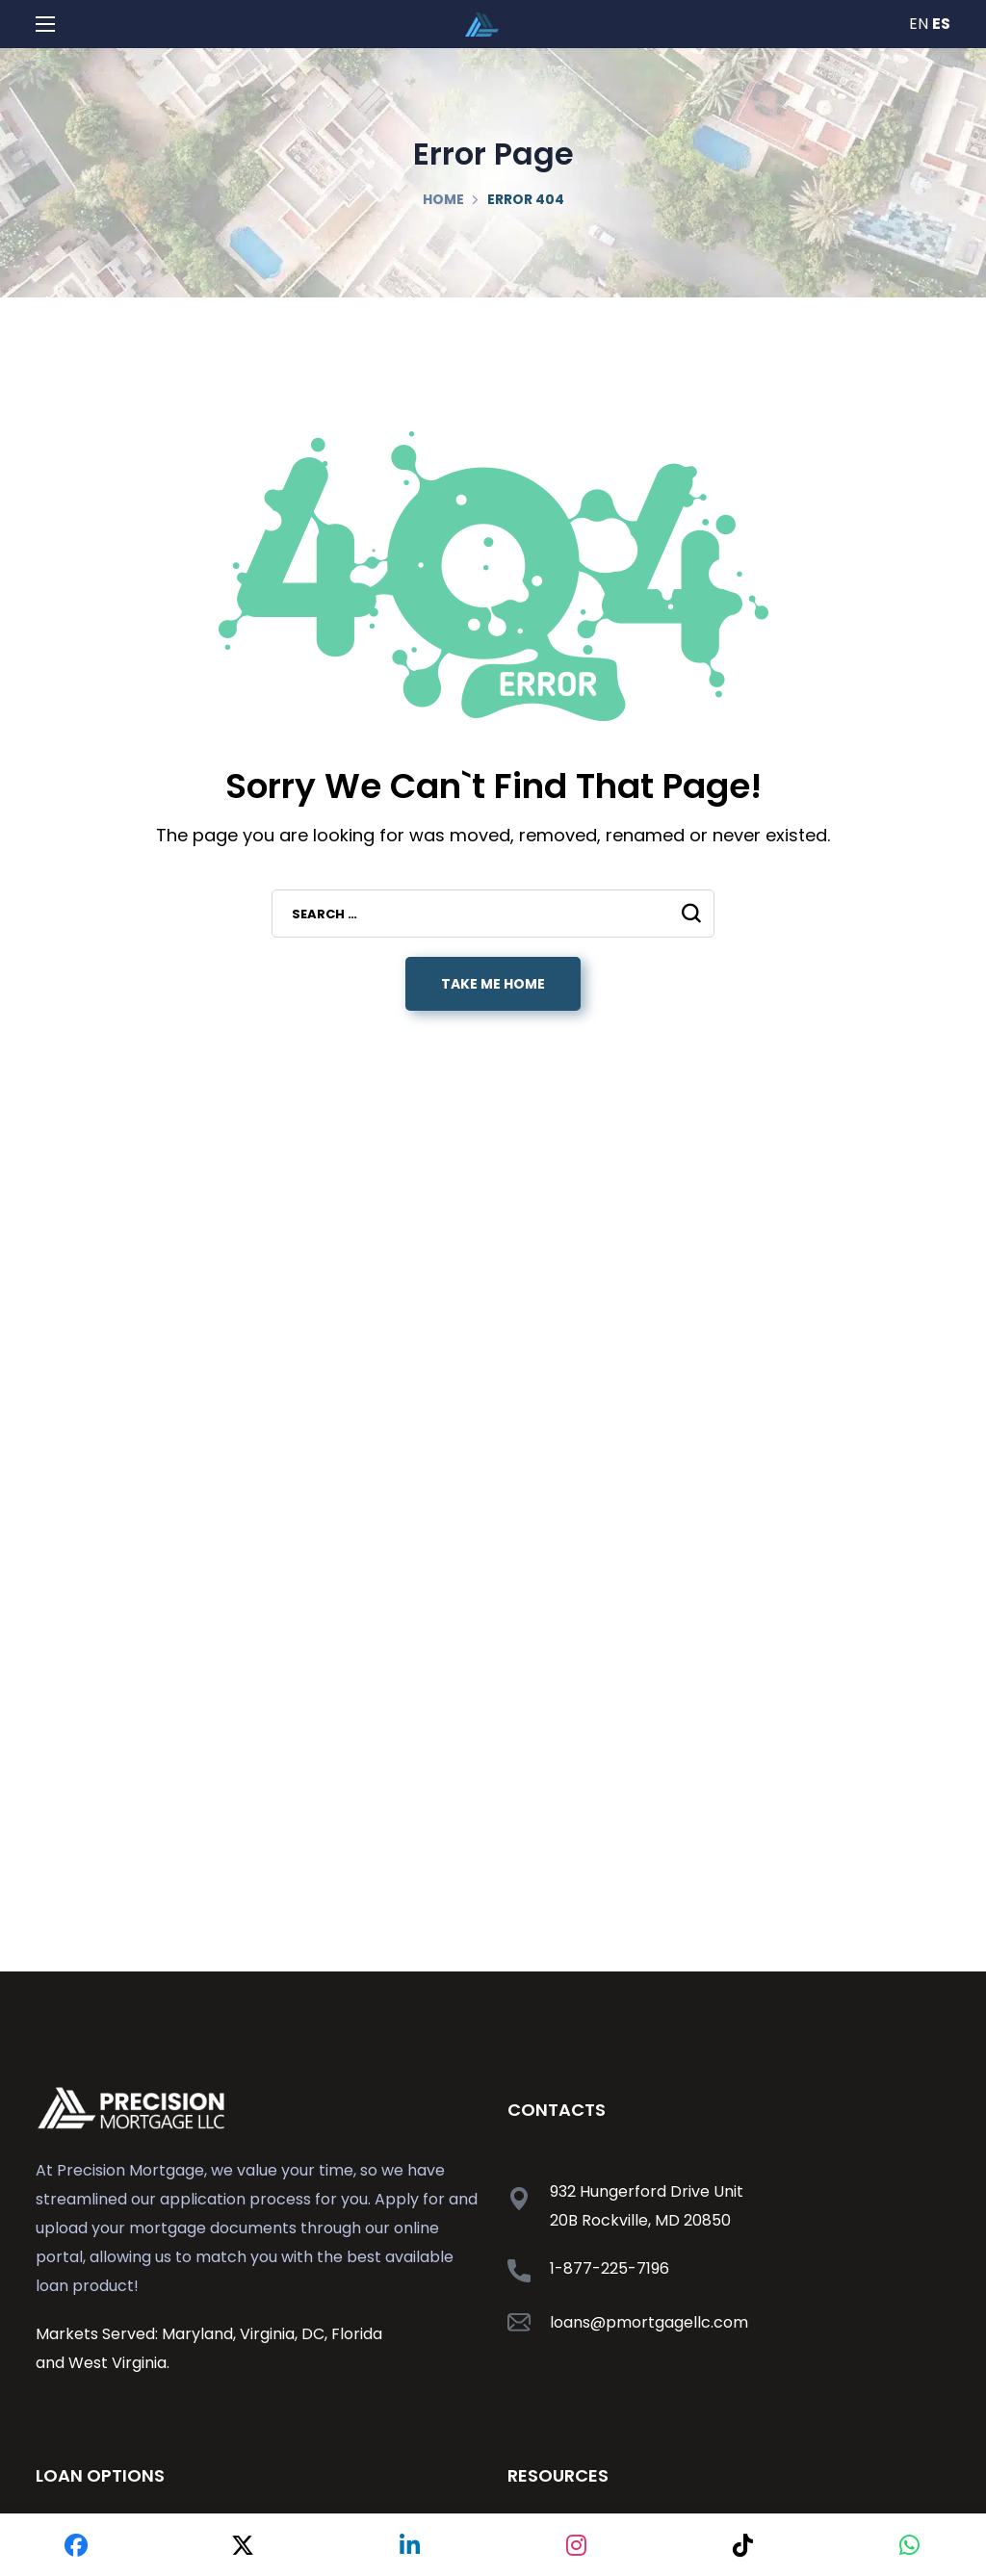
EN (918, 24)
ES (941, 24)
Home (443, 199)
